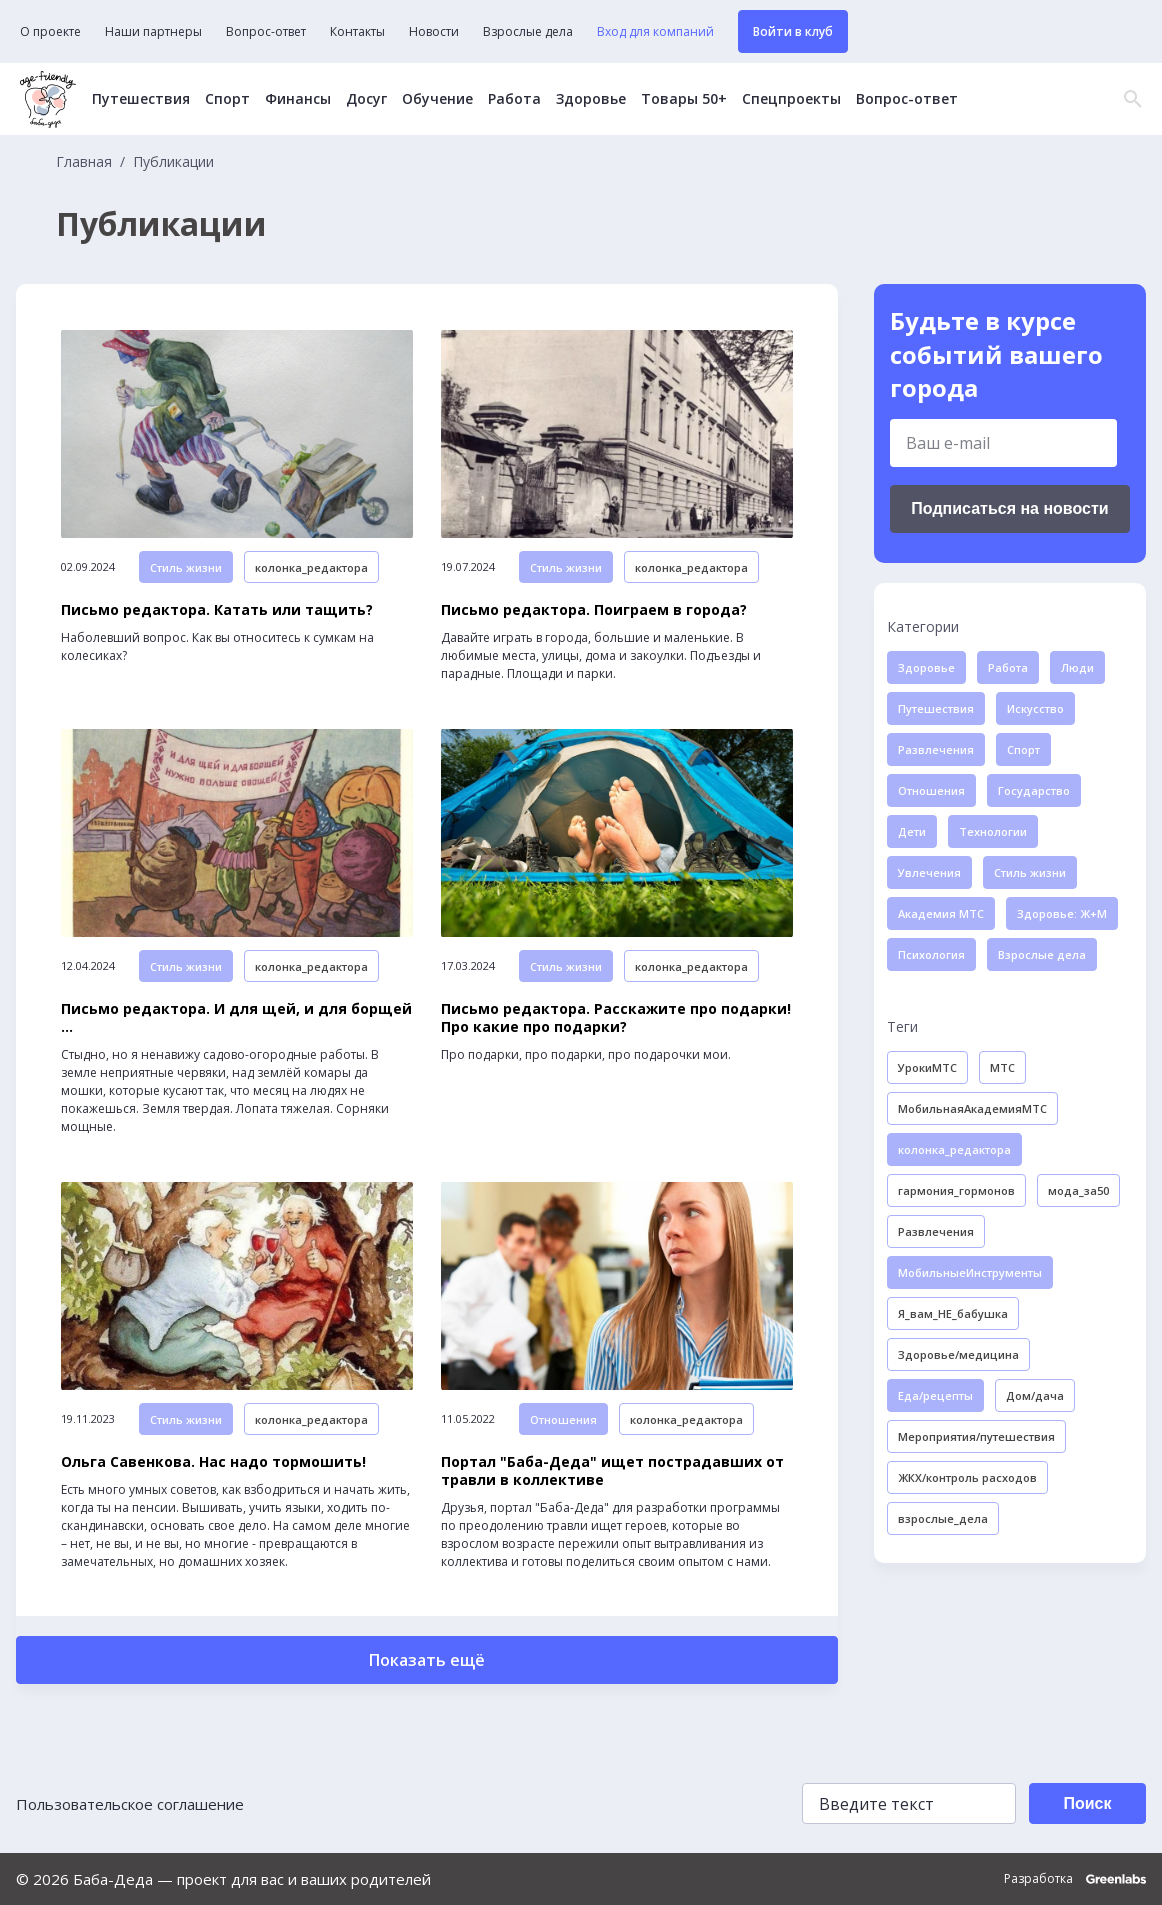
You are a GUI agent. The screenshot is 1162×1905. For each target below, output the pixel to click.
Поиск (1087, 1803)
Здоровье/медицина (958, 1354)
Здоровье (591, 99)
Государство (1034, 790)
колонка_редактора (311, 567)
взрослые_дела (943, 1518)
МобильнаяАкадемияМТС (972, 1108)
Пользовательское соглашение (130, 1804)
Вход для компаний (655, 32)
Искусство (1035, 708)
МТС (1002, 1067)
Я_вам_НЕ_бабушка (953, 1313)
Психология (931, 954)
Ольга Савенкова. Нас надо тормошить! (213, 1462)
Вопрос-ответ (266, 32)
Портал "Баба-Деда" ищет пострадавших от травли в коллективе (612, 1471)
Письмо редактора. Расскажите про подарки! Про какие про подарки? (616, 1018)
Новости (434, 32)
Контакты (357, 32)
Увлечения (929, 872)
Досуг (366, 99)
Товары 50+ (684, 99)
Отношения (563, 1419)
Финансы (298, 99)
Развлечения (936, 749)
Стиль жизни (186, 567)
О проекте (50, 32)
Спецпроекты (791, 99)
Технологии (993, 831)
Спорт (227, 99)
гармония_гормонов (956, 1190)
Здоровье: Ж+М (1062, 913)
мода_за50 (1078, 1190)
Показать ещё (427, 1660)
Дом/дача (1035, 1395)
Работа (514, 99)
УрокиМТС (927, 1067)
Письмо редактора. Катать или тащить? (217, 610)
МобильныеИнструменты (970, 1272)
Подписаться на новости (1009, 508)
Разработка (1075, 1879)
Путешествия (141, 99)
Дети (912, 831)
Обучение (437, 99)
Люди (1077, 667)
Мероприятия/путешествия (976, 1436)
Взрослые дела (528, 32)
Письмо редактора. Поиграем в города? (594, 610)
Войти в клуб (793, 31)
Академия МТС (941, 913)
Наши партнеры (153, 32)
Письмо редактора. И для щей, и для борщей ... (236, 1018)
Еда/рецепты (935, 1395)
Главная (84, 162)
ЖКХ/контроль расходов (967, 1477)
